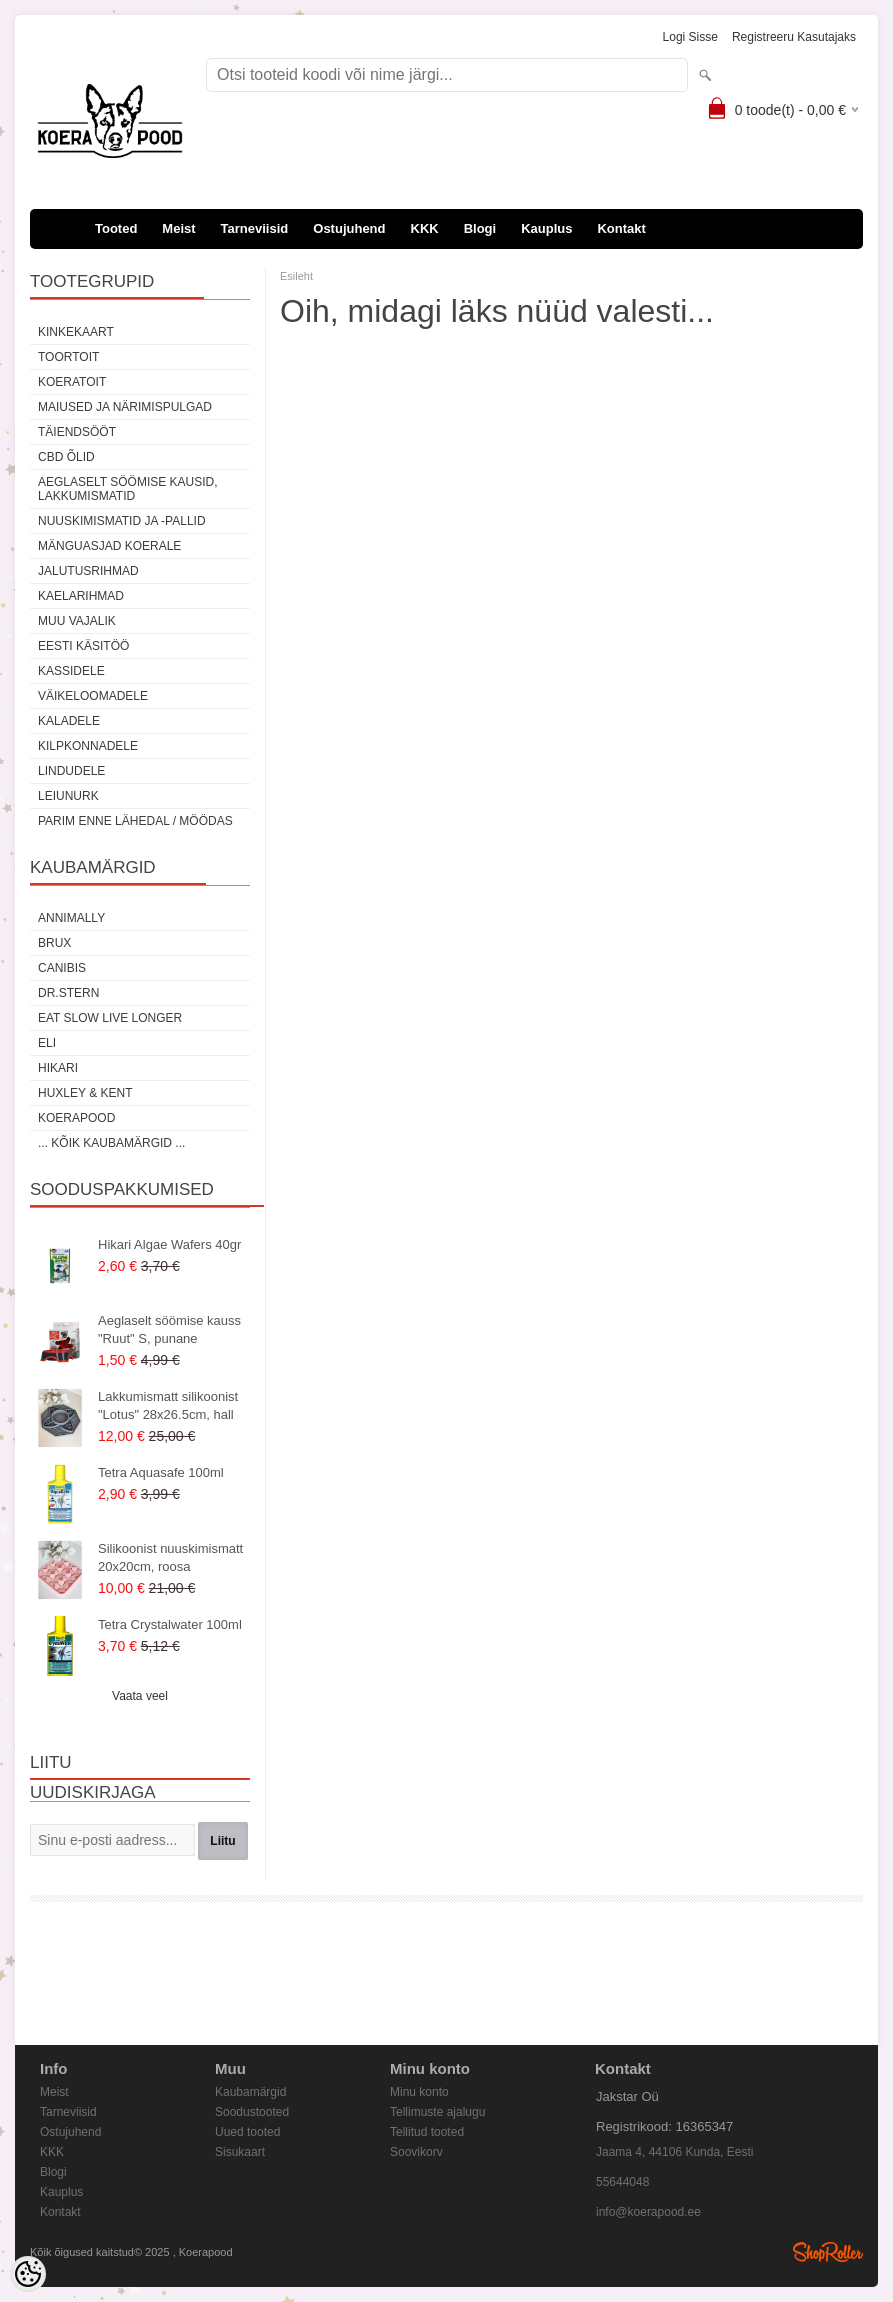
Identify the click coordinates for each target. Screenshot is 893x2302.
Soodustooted (252, 2112)
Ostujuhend (349, 228)
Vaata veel (140, 1696)
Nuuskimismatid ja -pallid (122, 521)
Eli (47, 1043)
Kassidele (71, 671)
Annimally (71, 918)
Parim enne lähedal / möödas (135, 821)
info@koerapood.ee (648, 2212)
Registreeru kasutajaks (794, 37)
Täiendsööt (77, 432)
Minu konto (419, 2092)
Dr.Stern (68, 993)
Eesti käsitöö (83, 646)
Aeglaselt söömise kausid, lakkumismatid (128, 489)
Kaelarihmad (81, 596)
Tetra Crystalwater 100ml (170, 1624)
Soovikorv (416, 2152)
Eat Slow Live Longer (110, 1018)
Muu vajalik (77, 621)
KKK (425, 228)
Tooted (116, 228)
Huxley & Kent (85, 1093)
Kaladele (69, 721)
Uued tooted (247, 2132)
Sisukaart (240, 2152)
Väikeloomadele (93, 696)
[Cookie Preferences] (28, 2274)
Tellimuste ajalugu (437, 2112)
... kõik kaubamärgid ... (111, 1143)
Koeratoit (72, 382)
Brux (54, 943)
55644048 (622, 2182)
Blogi (480, 228)
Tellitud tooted (427, 2132)
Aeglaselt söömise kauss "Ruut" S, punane (169, 1329)
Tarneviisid (255, 228)
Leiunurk (68, 796)
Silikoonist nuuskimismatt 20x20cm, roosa (170, 1557)
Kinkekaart (76, 332)
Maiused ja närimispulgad (125, 407)
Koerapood (76, 1118)
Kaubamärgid (250, 2092)
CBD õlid (66, 457)
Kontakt (621, 228)
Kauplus (546, 228)
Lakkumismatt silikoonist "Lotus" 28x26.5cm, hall (168, 1405)
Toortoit (68, 357)
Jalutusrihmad (88, 571)
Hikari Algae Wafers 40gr (169, 1244)
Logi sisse (690, 37)
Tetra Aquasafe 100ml (161, 1472)
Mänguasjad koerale (109, 546)
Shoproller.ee (828, 2252)
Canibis (62, 968)
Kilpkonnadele (88, 746)
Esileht (296, 276)
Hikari (58, 1068)
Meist (178, 228)
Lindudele (71, 771)
